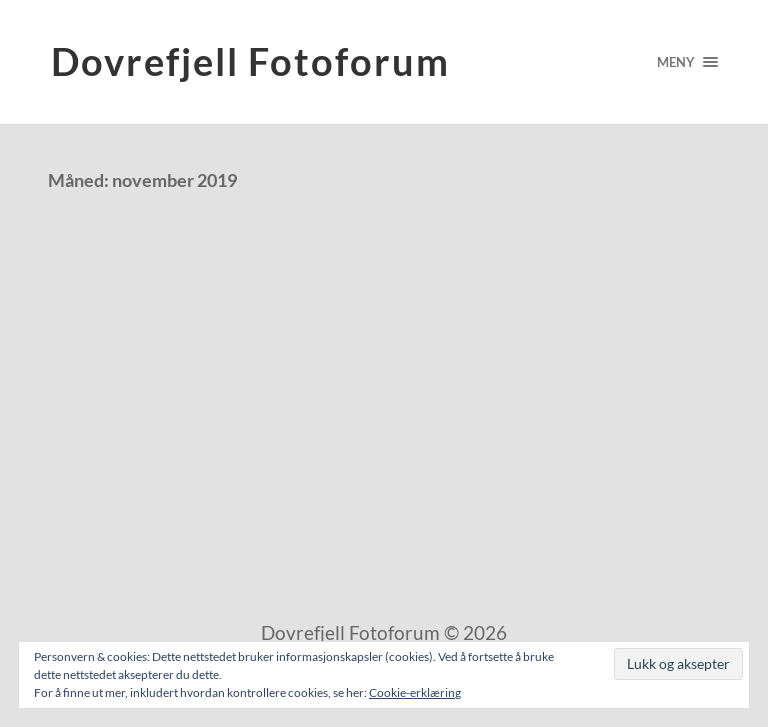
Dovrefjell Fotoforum (250, 61)
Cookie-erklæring (415, 692)
